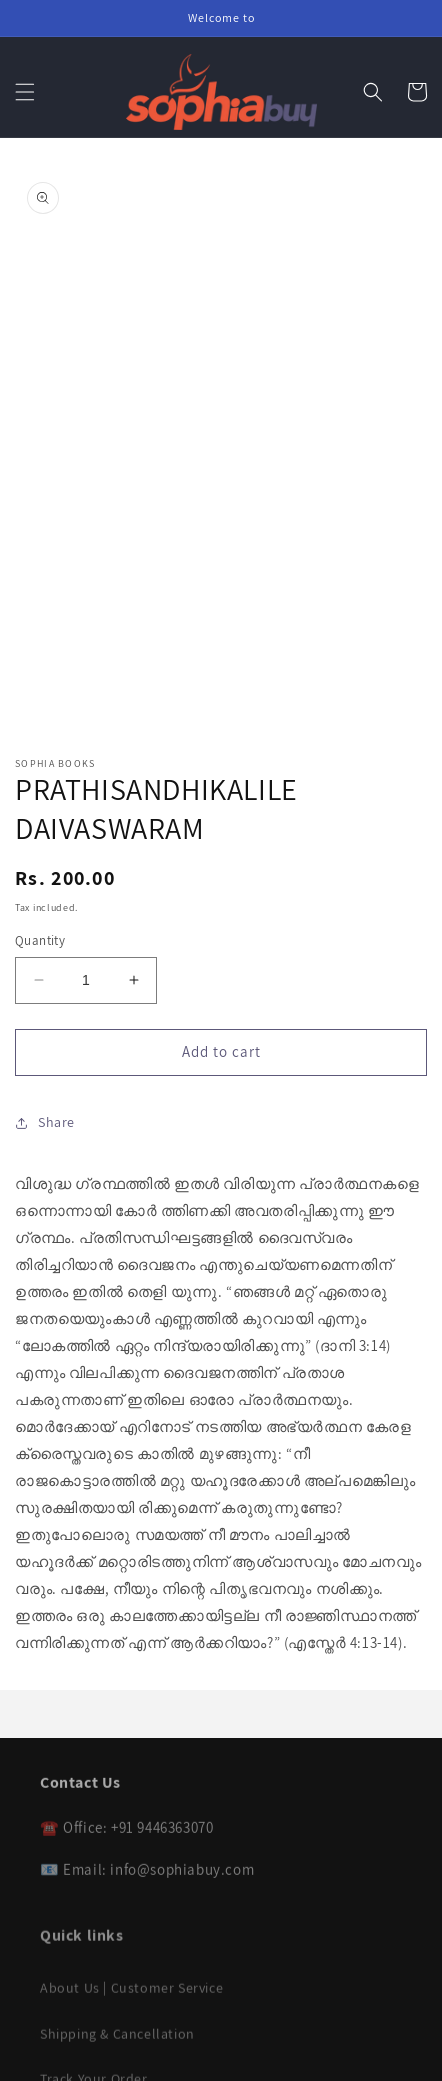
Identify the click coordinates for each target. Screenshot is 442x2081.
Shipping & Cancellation (117, 2043)
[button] (25, 92)
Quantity (40, 940)
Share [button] (45, 1122)
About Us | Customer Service (131, 1998)
